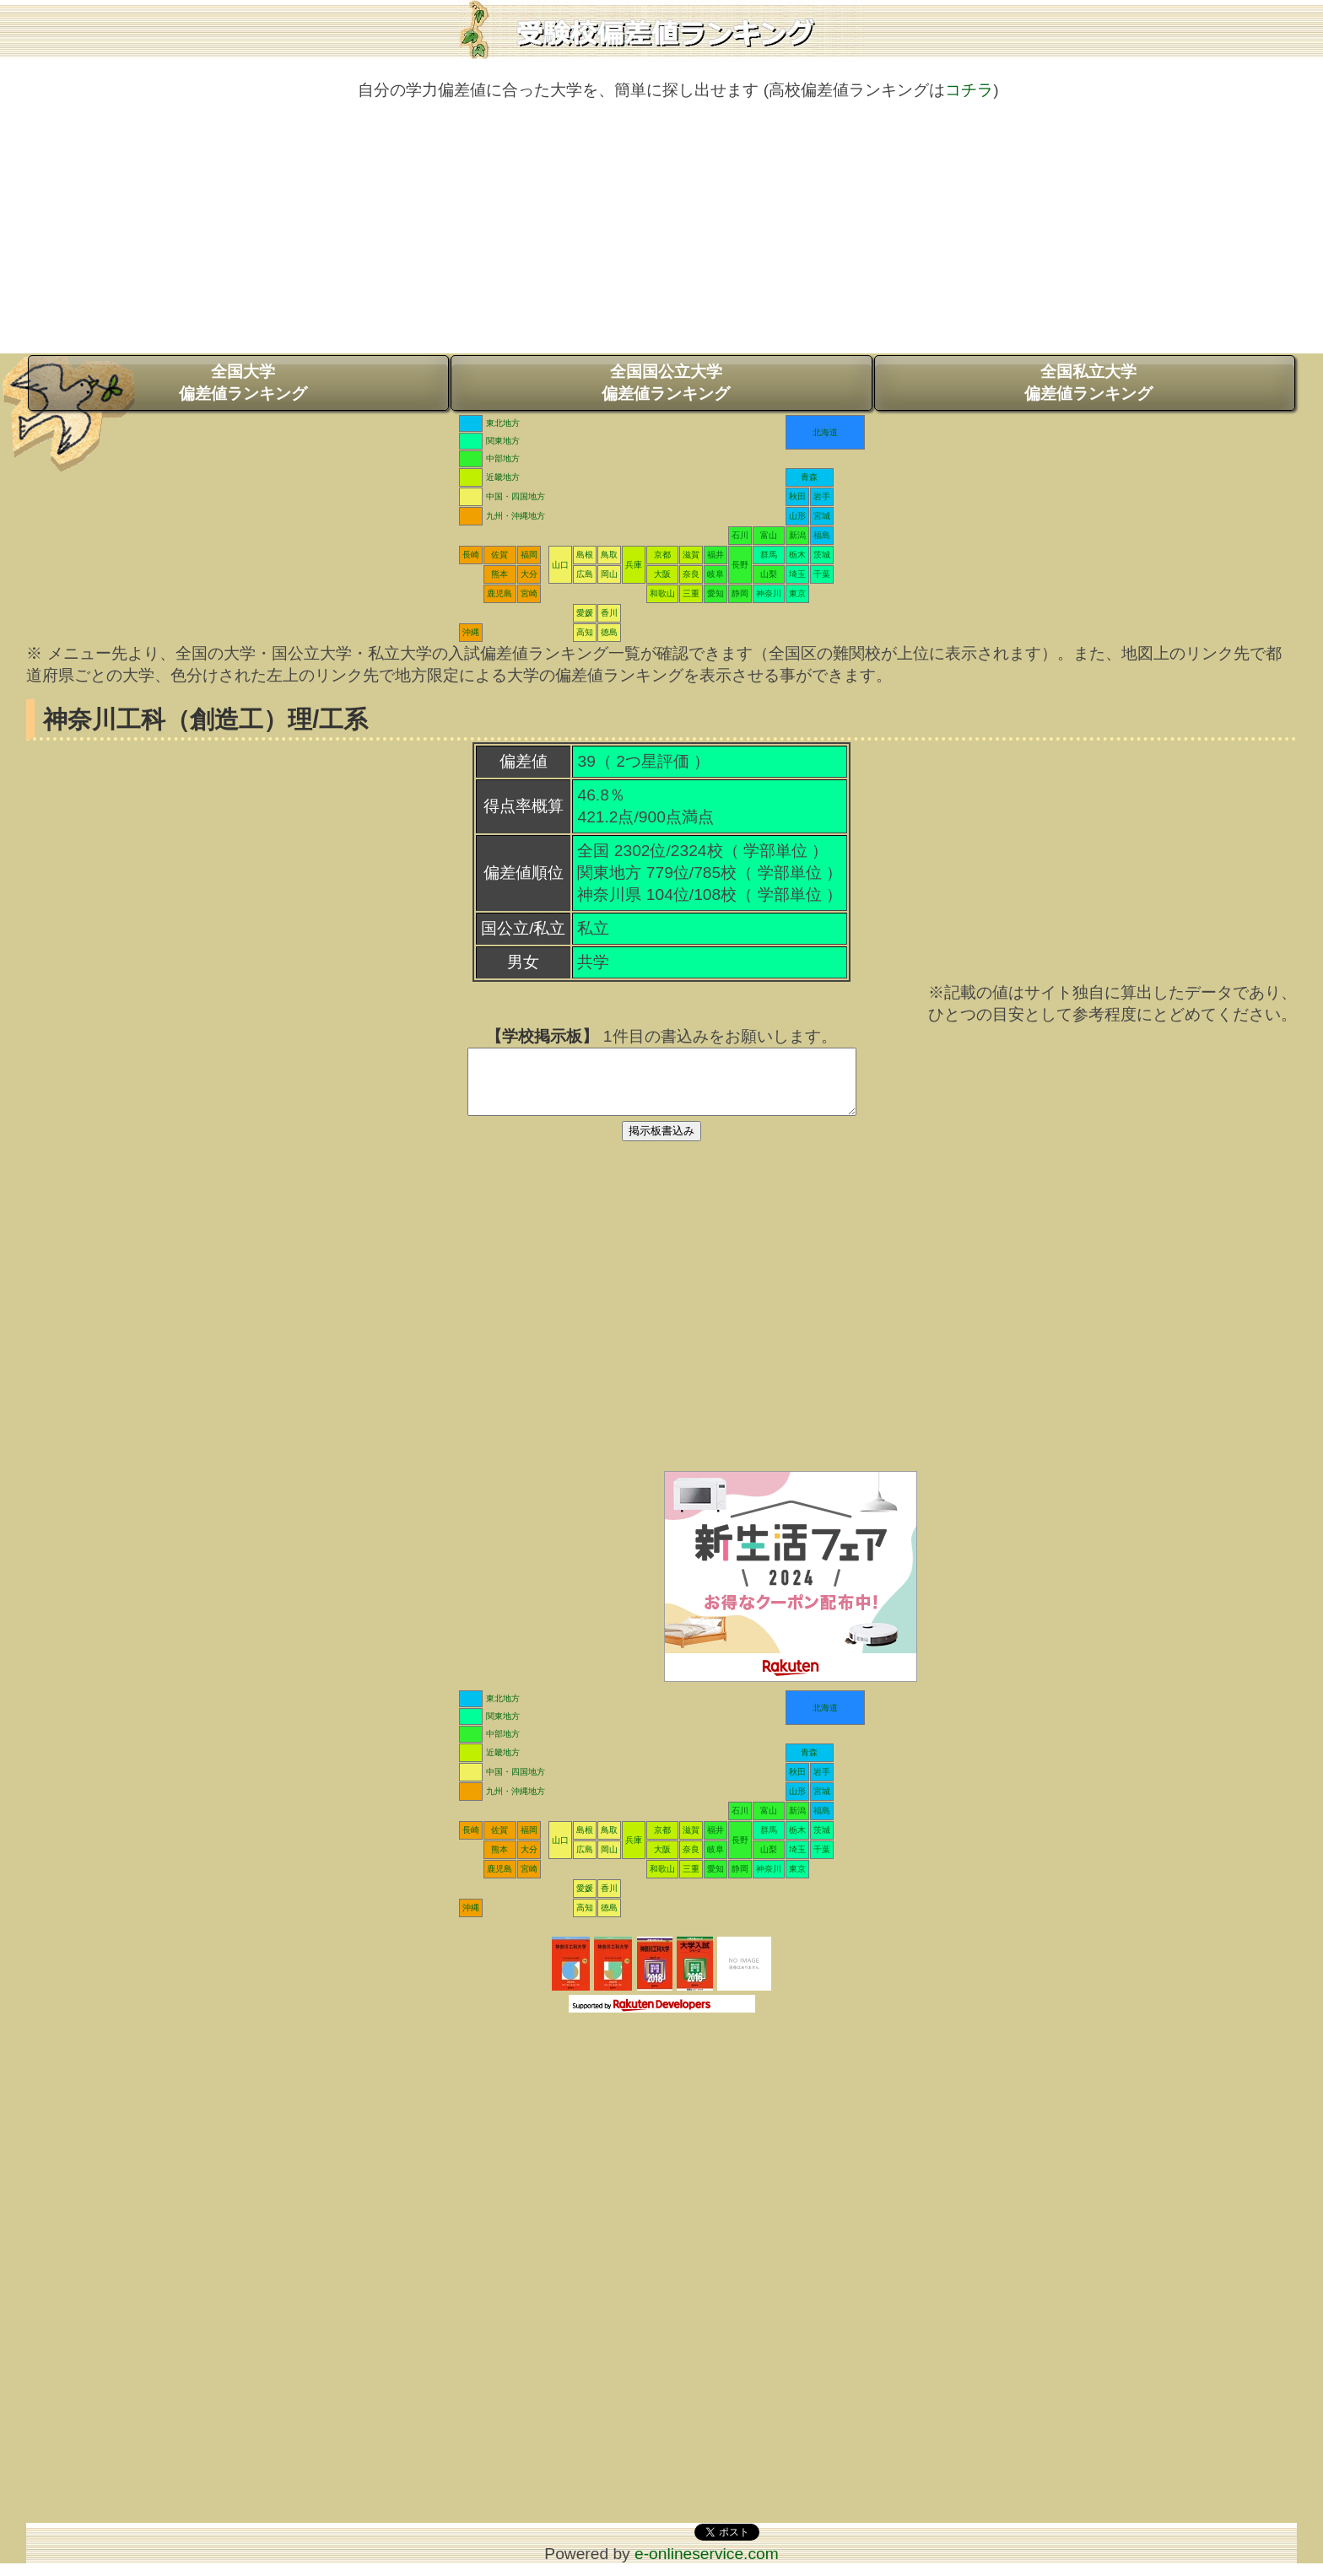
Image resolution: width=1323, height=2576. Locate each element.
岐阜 (715, 574)
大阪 (662, 574)
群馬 (768, 554)
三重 (691, 593)
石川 (740, 535)
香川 (609, 612)
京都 (662, 554)
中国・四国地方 (515, 496)
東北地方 (503, 423)
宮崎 (529, 593)
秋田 (797, 496)
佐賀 (499, 554)
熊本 (499, 574)
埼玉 (797, 574)
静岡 (740, 593)
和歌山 (662, 593)
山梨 (768, 574)
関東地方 (503, 440)
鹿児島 (499, 593)
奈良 (691, 574)
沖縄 (470, 632)
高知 (584, 632)
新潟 (797, 535)
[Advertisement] (661, 235)
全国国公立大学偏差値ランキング (666, 382)
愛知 (715, 593)
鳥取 (609, 554)
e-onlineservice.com (706, 2566)
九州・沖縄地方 (515, 515)
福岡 (529, 554)
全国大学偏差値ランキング (243, 382)
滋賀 (691, 554)
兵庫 (633, 564)
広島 (584, 574)
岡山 (609, 574)
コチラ (969, 90)
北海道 (825, 432)
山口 (560, 564)
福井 (715, 554)
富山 (768, 535)
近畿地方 (503, 477)
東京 (797, 593)
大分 (529, 574)
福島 (821, 535)
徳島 (609, 632)
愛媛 (584, 612)
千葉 (821, 574)
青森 (809, 477)
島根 (584, 554)
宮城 (821, 515)
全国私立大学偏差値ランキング (1088, 382)
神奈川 (768, 593)
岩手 (821, 496)
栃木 (797, 554)
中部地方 (503, 458)
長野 (740, 564)
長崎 (470, 554)
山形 (797, 515)
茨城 (821, 554)
